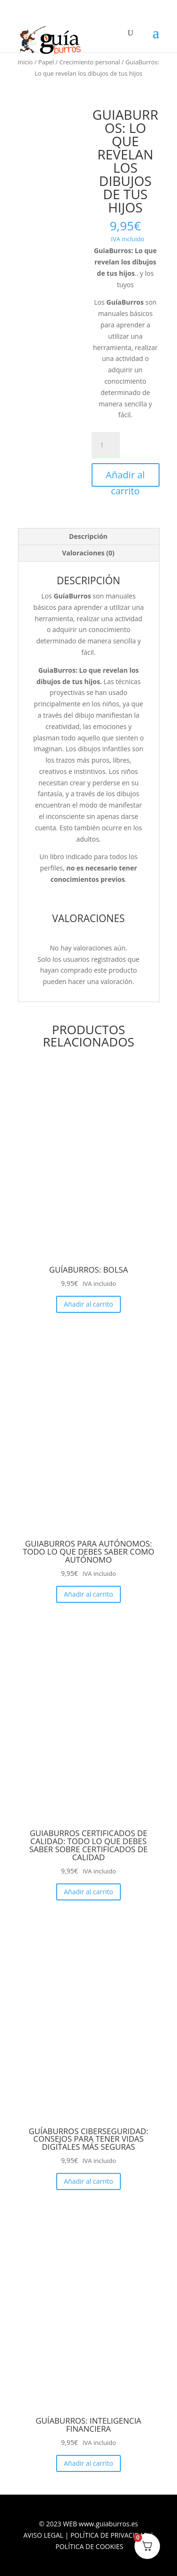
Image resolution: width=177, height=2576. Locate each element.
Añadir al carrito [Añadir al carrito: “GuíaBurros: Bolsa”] (88, 1304)
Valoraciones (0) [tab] (88, 552)
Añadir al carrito (125, 477)
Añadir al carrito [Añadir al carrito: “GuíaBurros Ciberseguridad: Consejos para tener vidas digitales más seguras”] (88, 2181)
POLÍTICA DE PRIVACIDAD (109, 2535)
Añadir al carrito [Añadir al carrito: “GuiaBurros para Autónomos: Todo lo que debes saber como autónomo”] (88, 1594)
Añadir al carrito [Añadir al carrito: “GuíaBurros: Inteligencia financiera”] (88, 2463)
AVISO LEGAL (43, 2535)
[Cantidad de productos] (106, 445)
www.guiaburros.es (108, 2523)
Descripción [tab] (88, 536)
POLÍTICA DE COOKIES (90, 2546)
